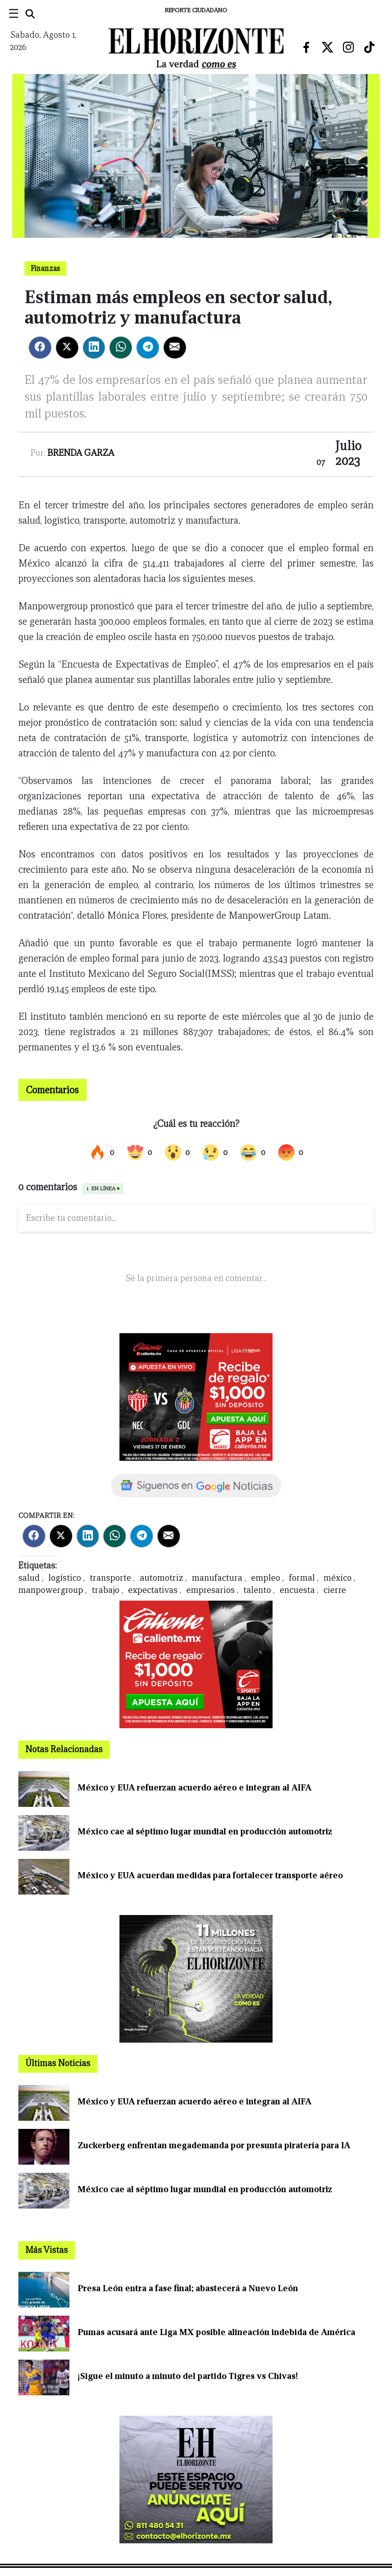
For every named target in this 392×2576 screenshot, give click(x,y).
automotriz (161, 1578)
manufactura (217, 1578)
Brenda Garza (80, 453)
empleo (265, 1578)
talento (257, 1590)
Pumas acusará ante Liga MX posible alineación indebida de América (216, 2332)
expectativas (153, 1590)
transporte (110, 1578)
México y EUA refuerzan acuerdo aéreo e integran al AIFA (194, 1787)
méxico (338, 1578)
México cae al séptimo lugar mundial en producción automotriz (205, 1831)
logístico (64, 1578)
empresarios (210, 1590)
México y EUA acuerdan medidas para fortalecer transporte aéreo (210, 1875)
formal (302, 1578)
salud (29, 1578)
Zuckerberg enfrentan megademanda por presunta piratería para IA (214, 2145)
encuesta (297, 1590)
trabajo (105, 1590)
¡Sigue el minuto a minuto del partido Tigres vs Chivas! (188, 2376)
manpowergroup (50, 1590)
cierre (335, 1590)
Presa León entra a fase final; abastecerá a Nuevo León (188, 2288)
